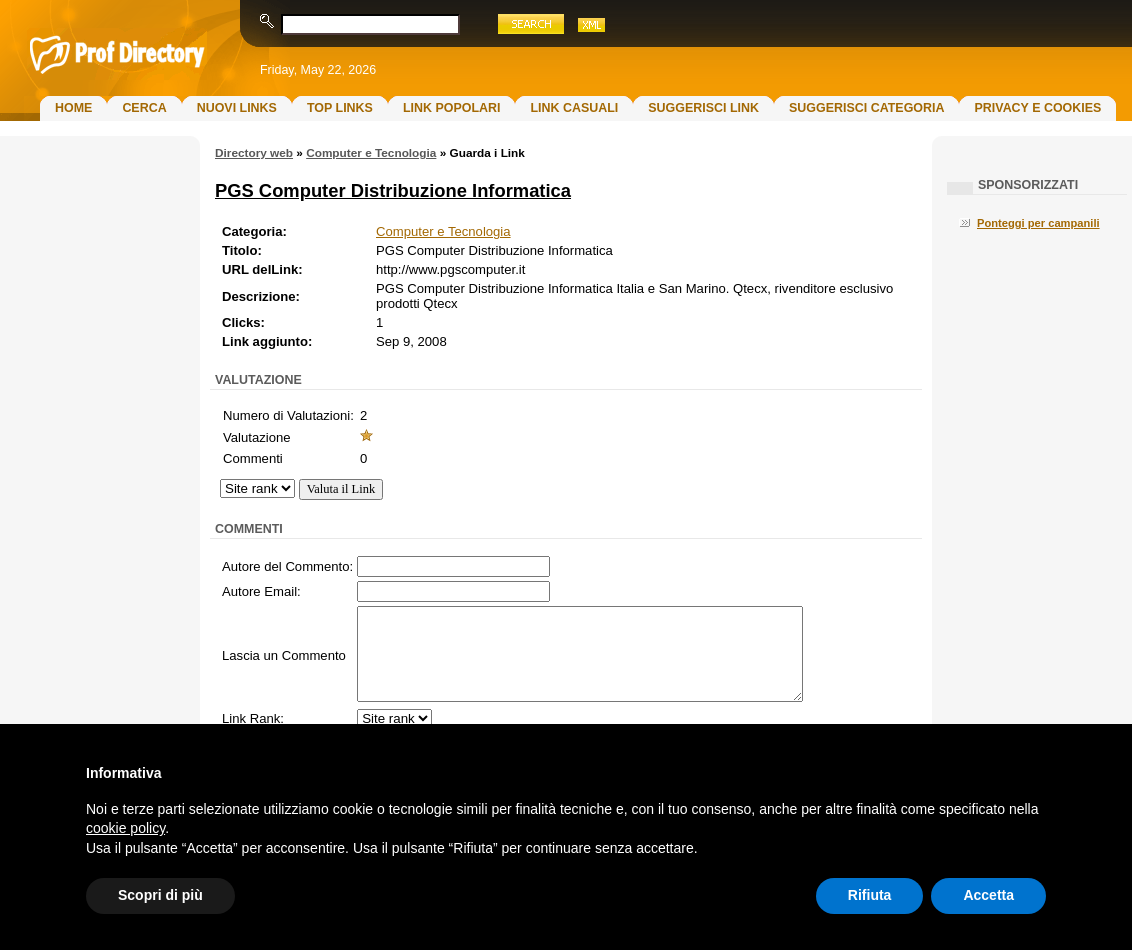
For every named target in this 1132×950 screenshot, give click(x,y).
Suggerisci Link (703, 108)
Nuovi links (237, 108)
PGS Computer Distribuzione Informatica (393, 190)
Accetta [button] (988, 895)
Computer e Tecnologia (371, 153)
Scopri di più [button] (160, 895)
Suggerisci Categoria (866, 108)
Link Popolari (452, 108)
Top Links (340, 108)
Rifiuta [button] (870, 895)
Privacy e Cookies (1037, 108)
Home (73, 108)
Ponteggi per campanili (1038, 223)
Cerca (144, 108)
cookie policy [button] (125, 828)
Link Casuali (574, 108)
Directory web (254, 153)
